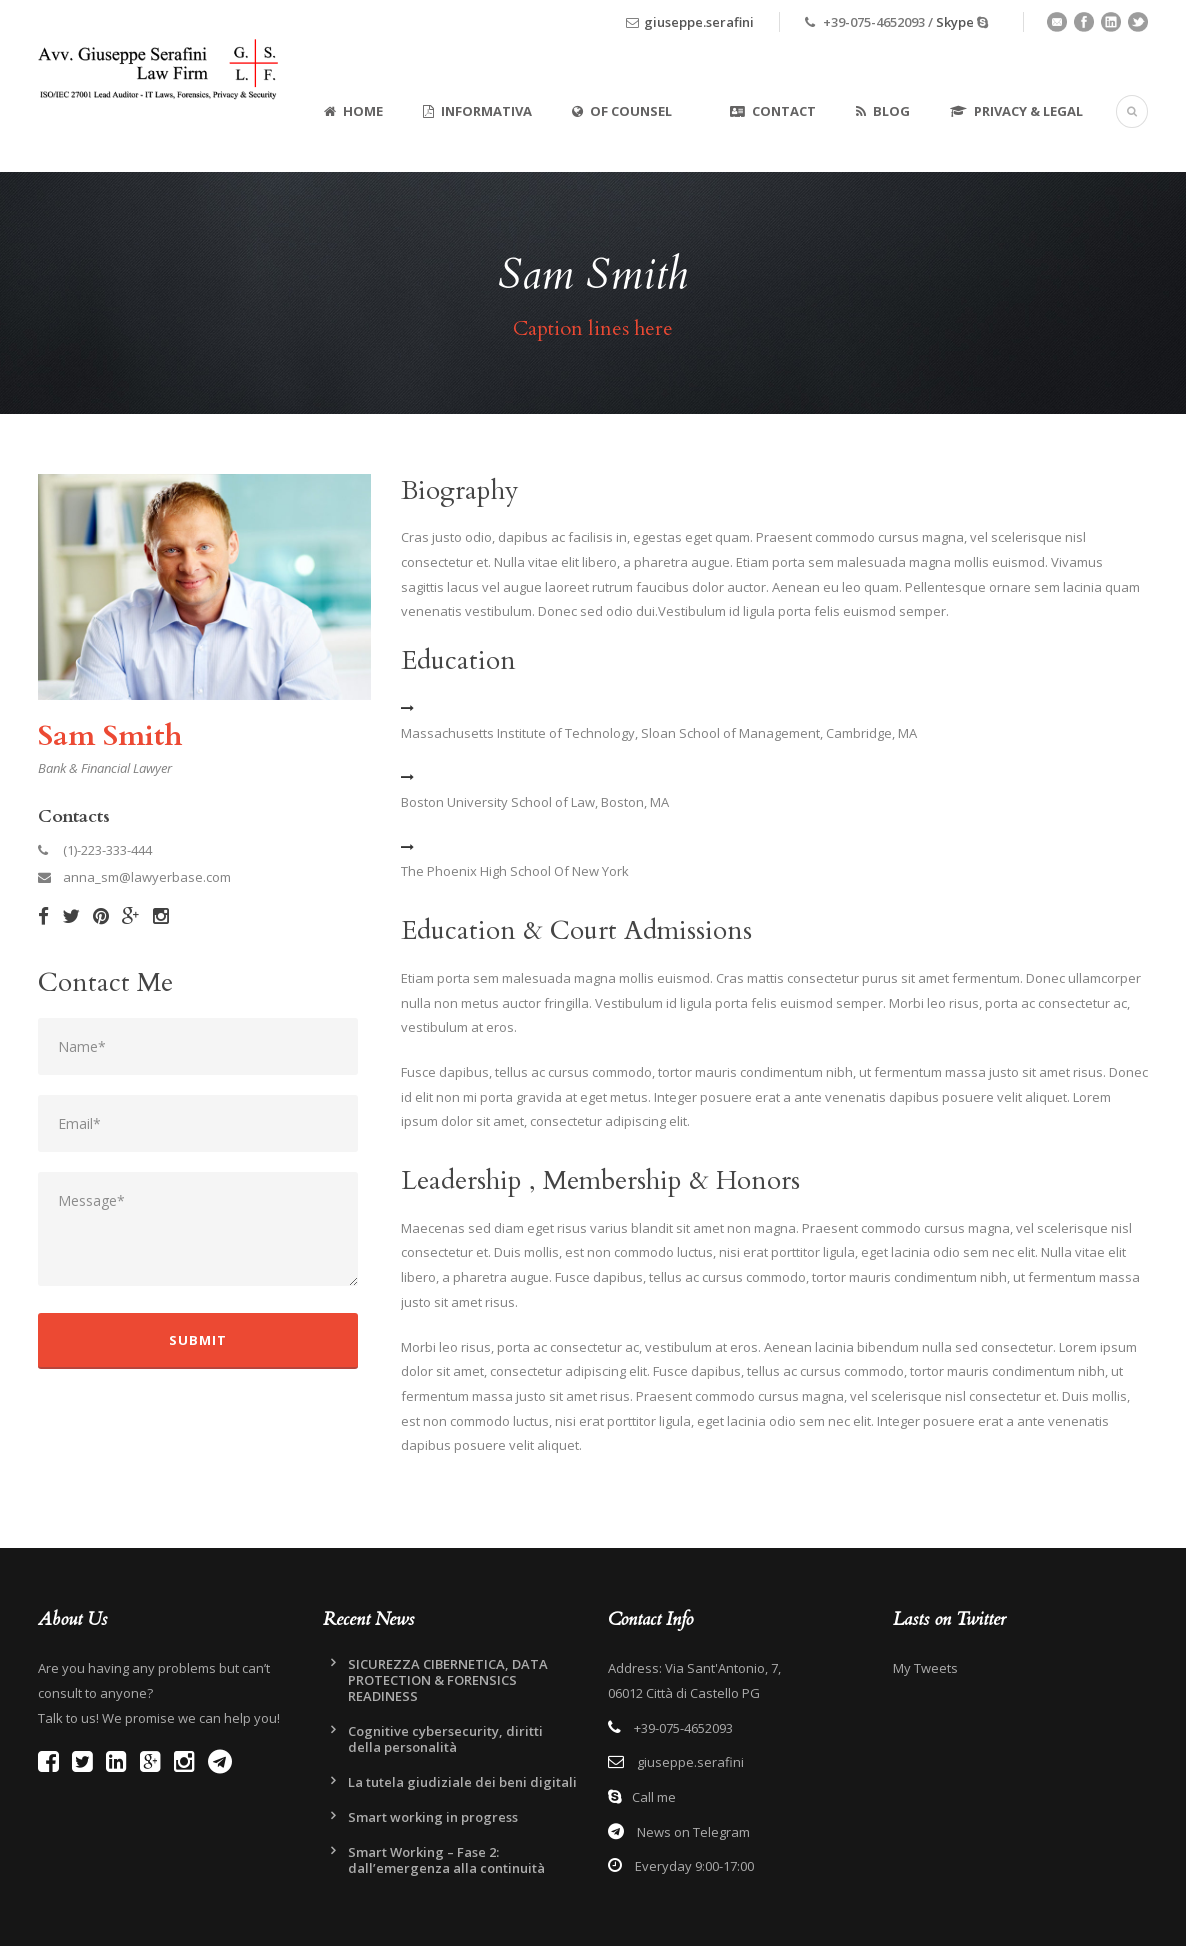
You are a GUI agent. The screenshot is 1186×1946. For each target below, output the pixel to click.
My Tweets (925, 1668)
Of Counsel (622, 111)
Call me (654, 1797)
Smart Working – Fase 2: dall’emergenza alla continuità (446, 1860)
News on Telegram (692, 1832)
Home (353, 111)
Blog (883, 111)
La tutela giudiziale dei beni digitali (462, 1782)
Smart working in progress (433, 1817)
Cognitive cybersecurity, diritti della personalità (445, 1739)
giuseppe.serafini (699, 22)
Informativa (477, 111)
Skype (955, 22)
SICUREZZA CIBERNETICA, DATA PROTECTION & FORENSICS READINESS (448, 1680)
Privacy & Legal (1016, 111)
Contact (773, 111)
